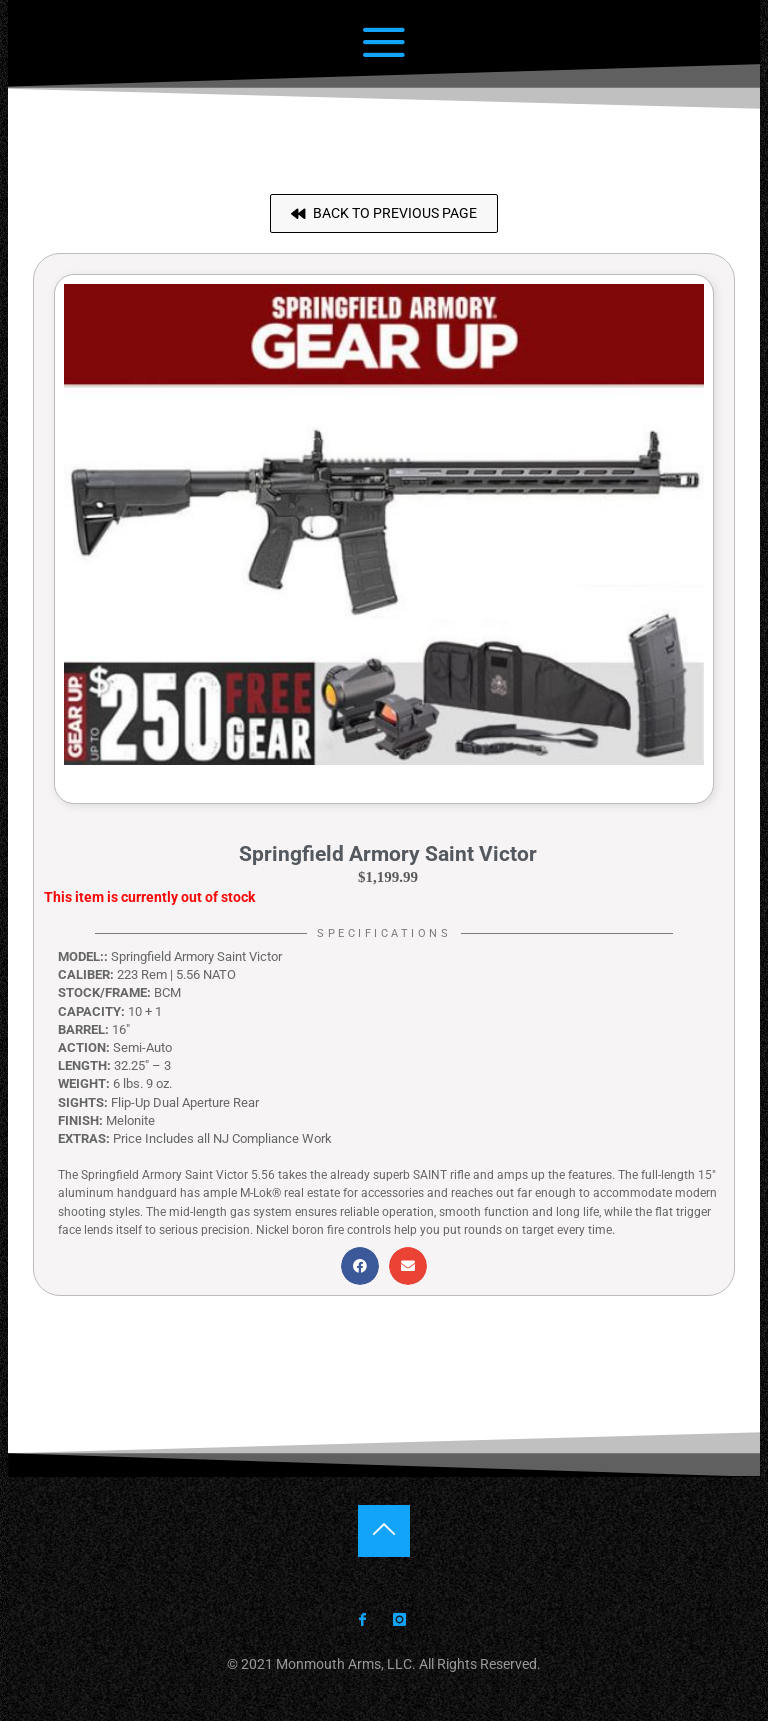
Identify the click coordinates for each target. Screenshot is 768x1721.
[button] (384, 213)
